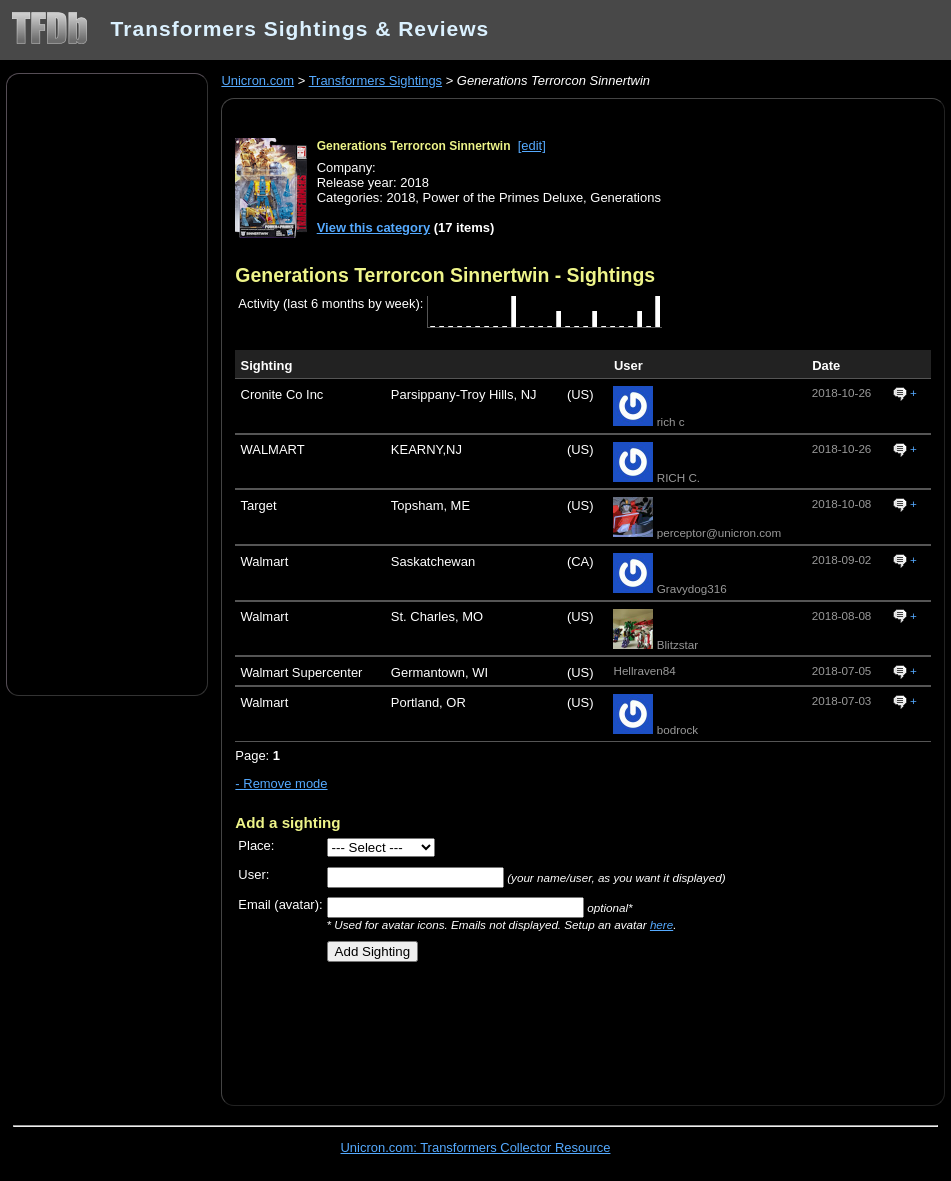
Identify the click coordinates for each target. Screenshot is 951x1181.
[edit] (532, 145)
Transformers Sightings (375, 80)
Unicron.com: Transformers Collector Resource (476, 1147)
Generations (625, 197)
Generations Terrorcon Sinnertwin (414, 146)
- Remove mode (281, 783)
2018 (401, 197)
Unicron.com (257, 80)
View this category (374, 227)
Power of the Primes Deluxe (503, 197)
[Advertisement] (107, 383)
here (661, 924)
